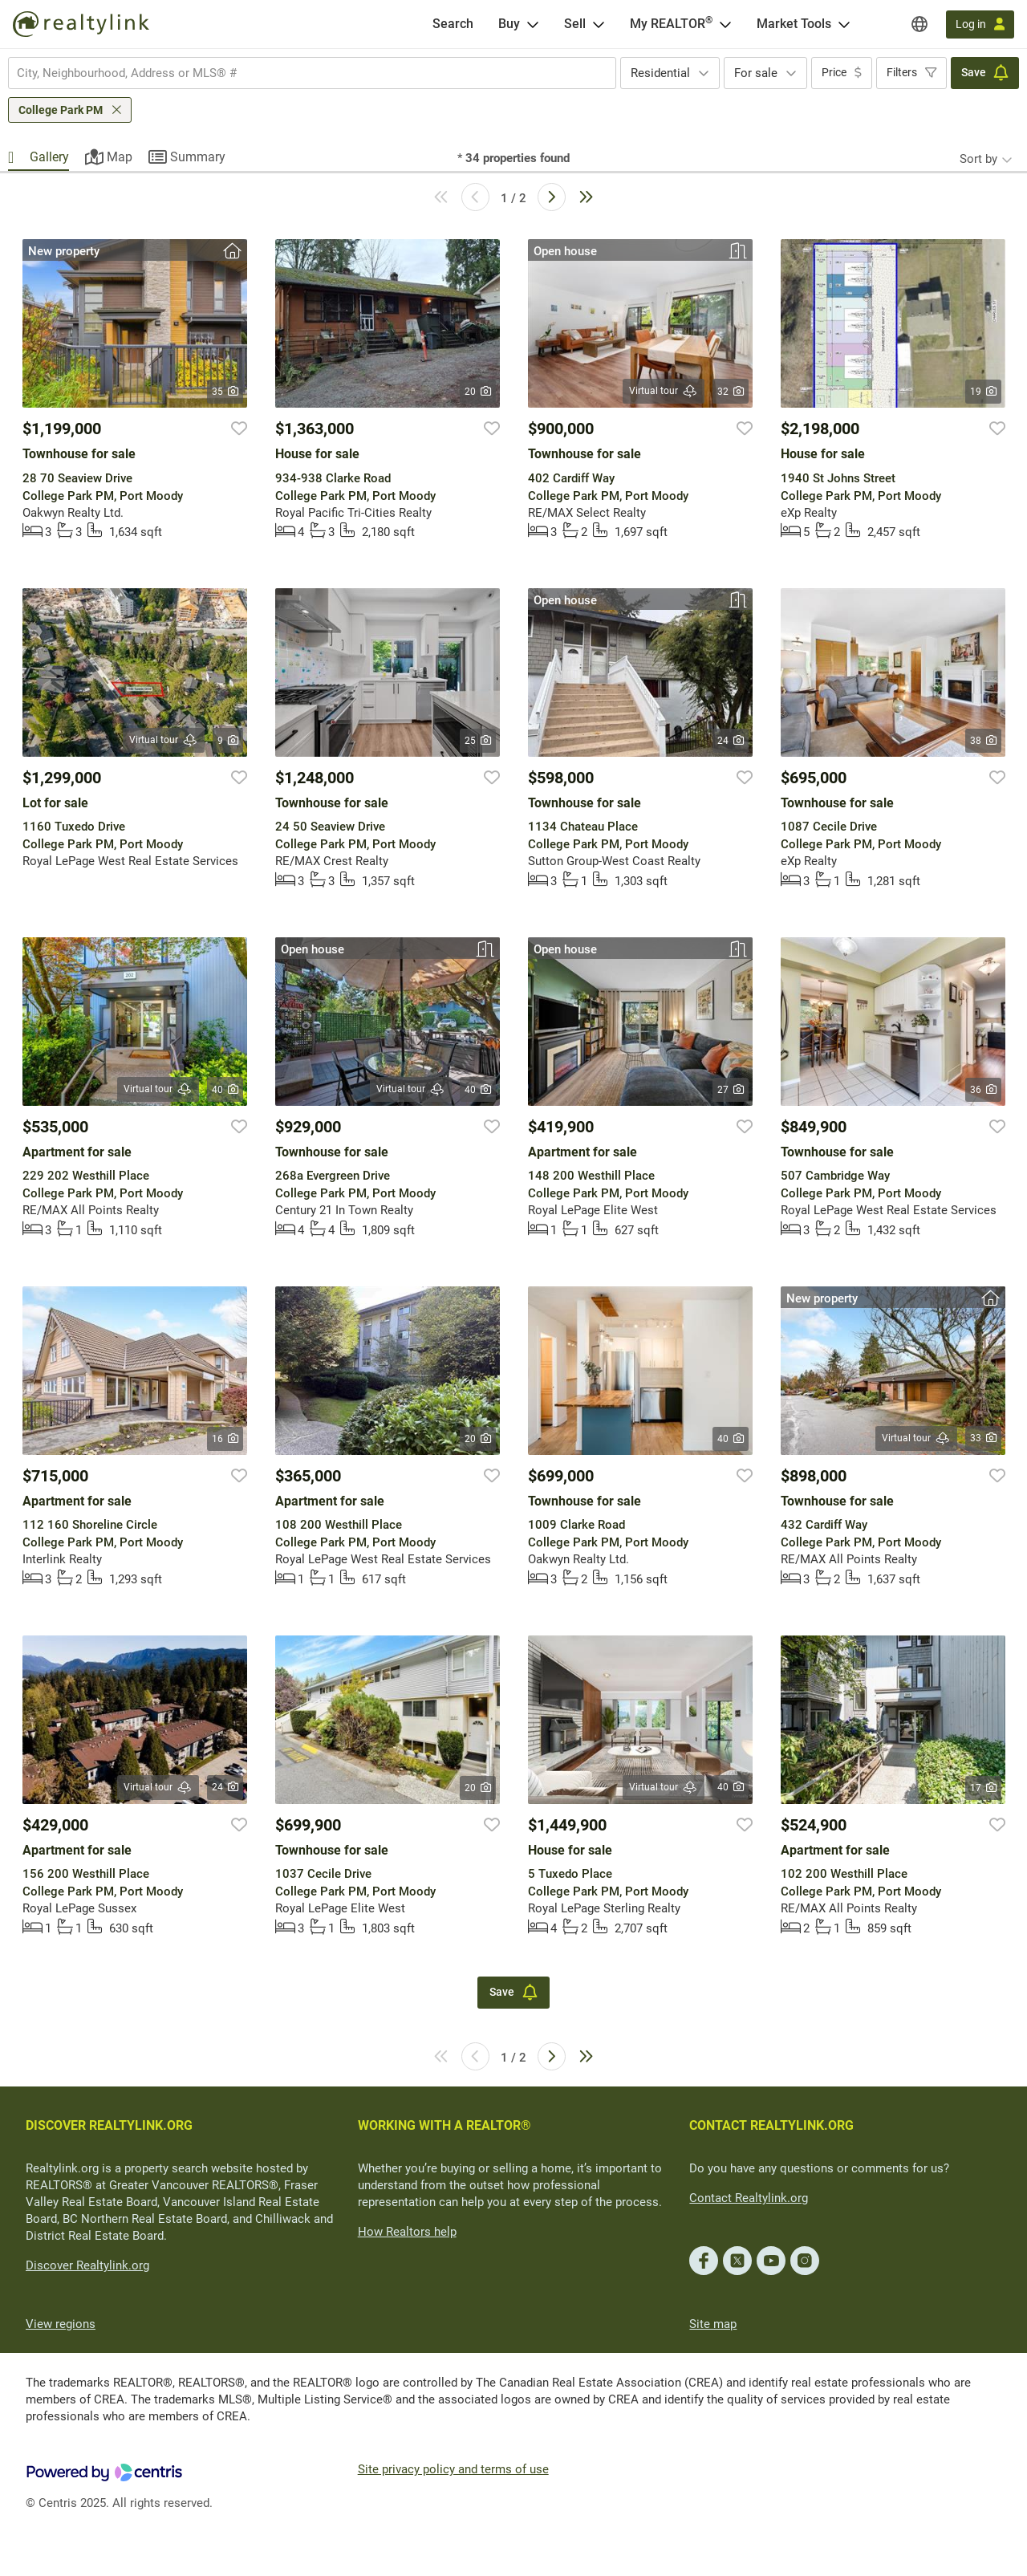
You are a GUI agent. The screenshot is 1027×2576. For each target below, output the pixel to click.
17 (983, 1788)
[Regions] (919, 24)
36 (983, 1089)
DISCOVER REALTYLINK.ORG (109, 2125)
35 (225, 391)
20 (478, 391)
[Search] (453, 24)
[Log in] (980, 24)
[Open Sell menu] (598, 24)
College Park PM (60, 110)
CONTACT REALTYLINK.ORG (771, 2125)
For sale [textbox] (755, 73)
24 (730, 740)
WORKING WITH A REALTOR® (444, 2125)
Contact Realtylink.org (748, 2198)
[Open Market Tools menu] (844, 24)
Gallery (49, 157)
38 (983, 740)
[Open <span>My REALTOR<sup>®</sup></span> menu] (725, 24)
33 (983, 1438)
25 (478, 740)
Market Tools (794, 23)
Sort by (978, 159)
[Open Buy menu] (532, 24)
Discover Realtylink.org (87, 2265)
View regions (60, 2324)
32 (730, 391)
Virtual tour (663, 391)
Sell (575, 23)
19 (983, 391)
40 (225, 1089)
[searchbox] (302, 73)
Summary (197, 157)
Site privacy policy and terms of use (453, 2469)
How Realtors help (407, 2232)
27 (730, 1089)
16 (225, 1438)
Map (119, 157)
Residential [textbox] (660, 73)
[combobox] (312, 73)
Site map (713, 2324)
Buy (509, 23)
